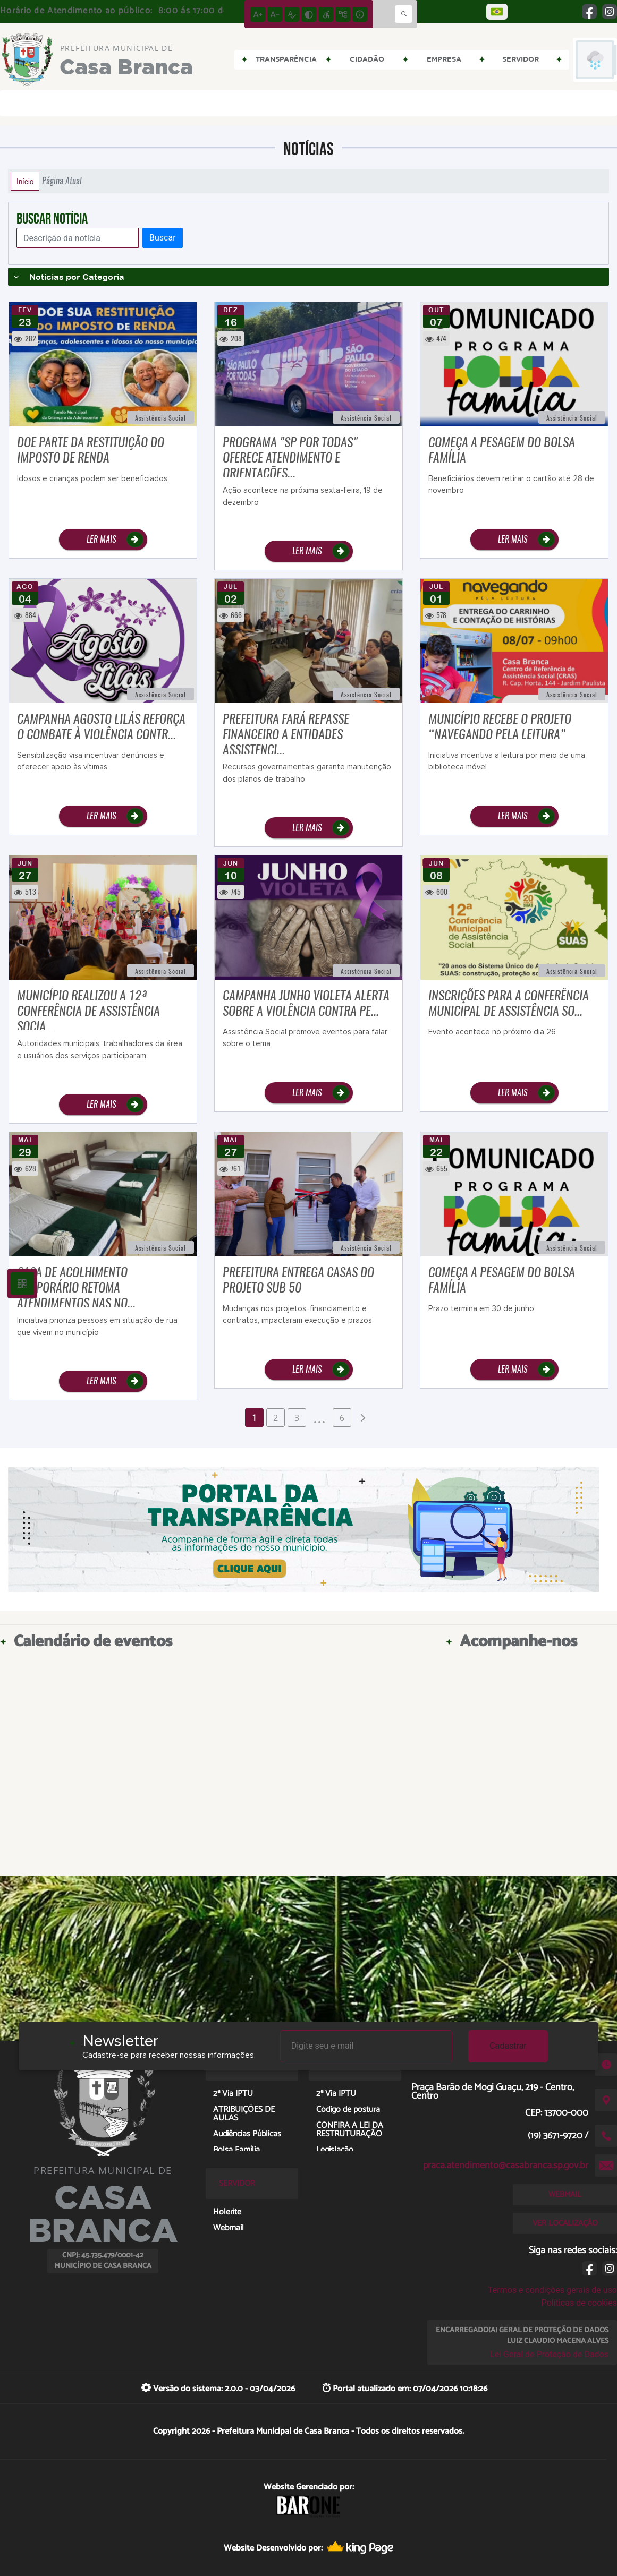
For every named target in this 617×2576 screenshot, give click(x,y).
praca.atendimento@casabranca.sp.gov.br (505, 2165)
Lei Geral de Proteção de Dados (549, 2354)
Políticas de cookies (579, 2303)
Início (24, 181)
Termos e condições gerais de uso (552, 2290)
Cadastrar (508, 2046)
